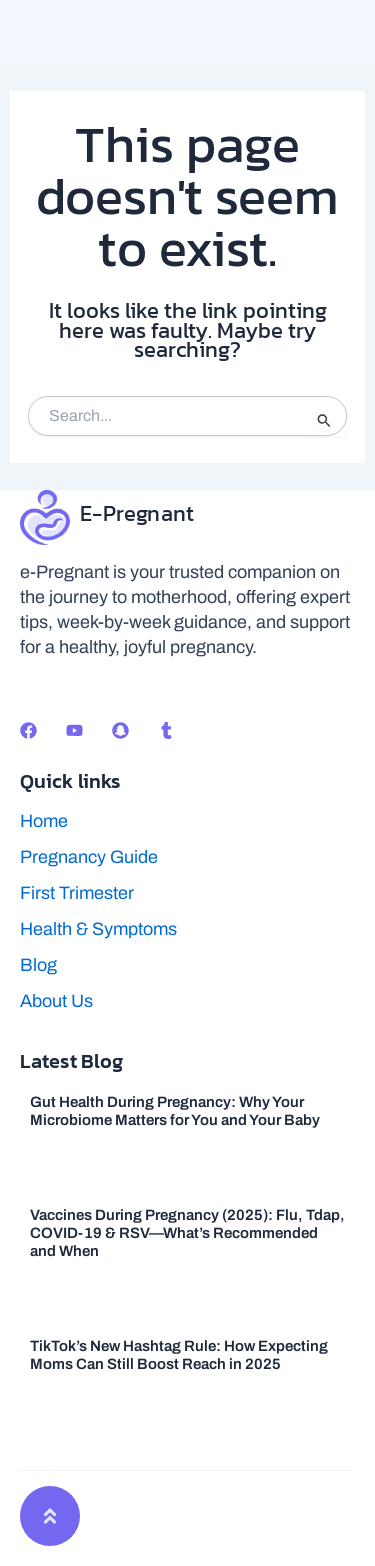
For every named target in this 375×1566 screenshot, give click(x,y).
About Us (56, 1001)
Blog (38, 965)
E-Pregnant (137, 513)
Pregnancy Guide (89, 857)
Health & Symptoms (98, 929)
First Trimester (77, 893)
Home (44, 821)
